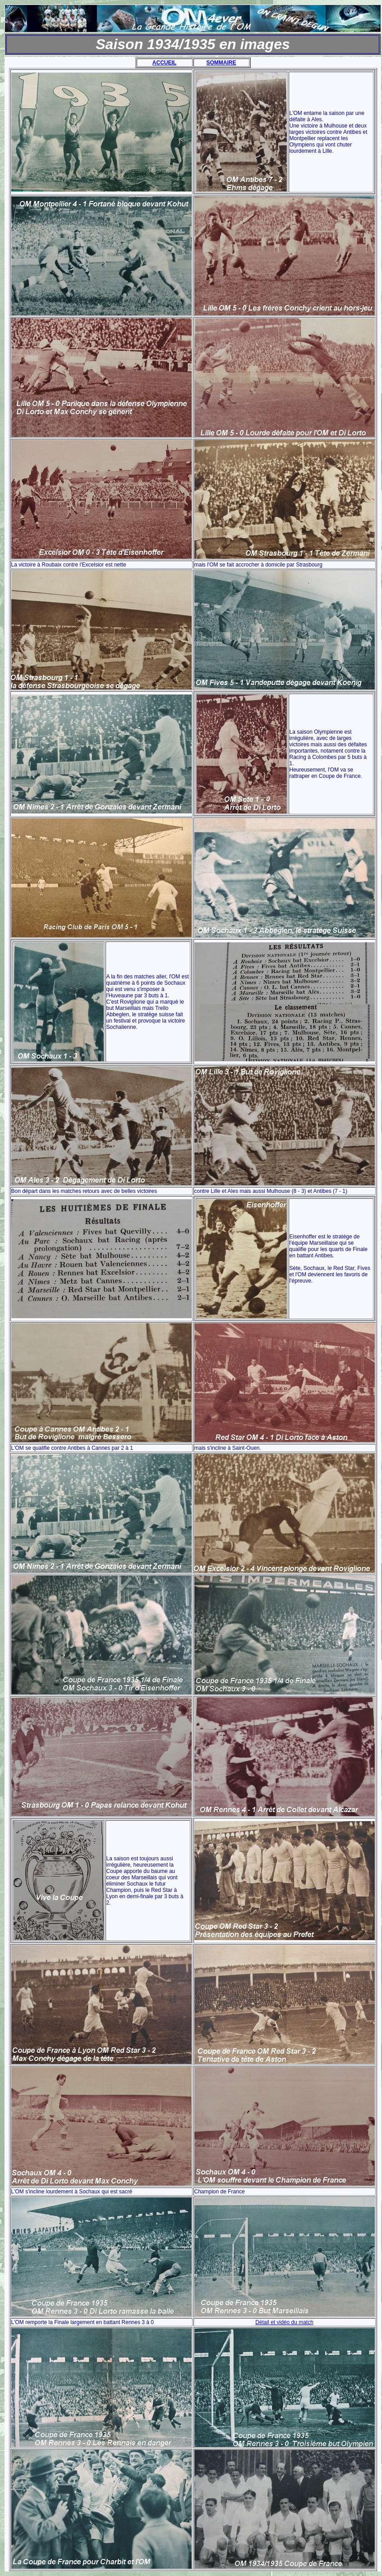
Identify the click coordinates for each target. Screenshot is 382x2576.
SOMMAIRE (221, 62)
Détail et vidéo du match (284, 2322)
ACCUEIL (164, 62)
